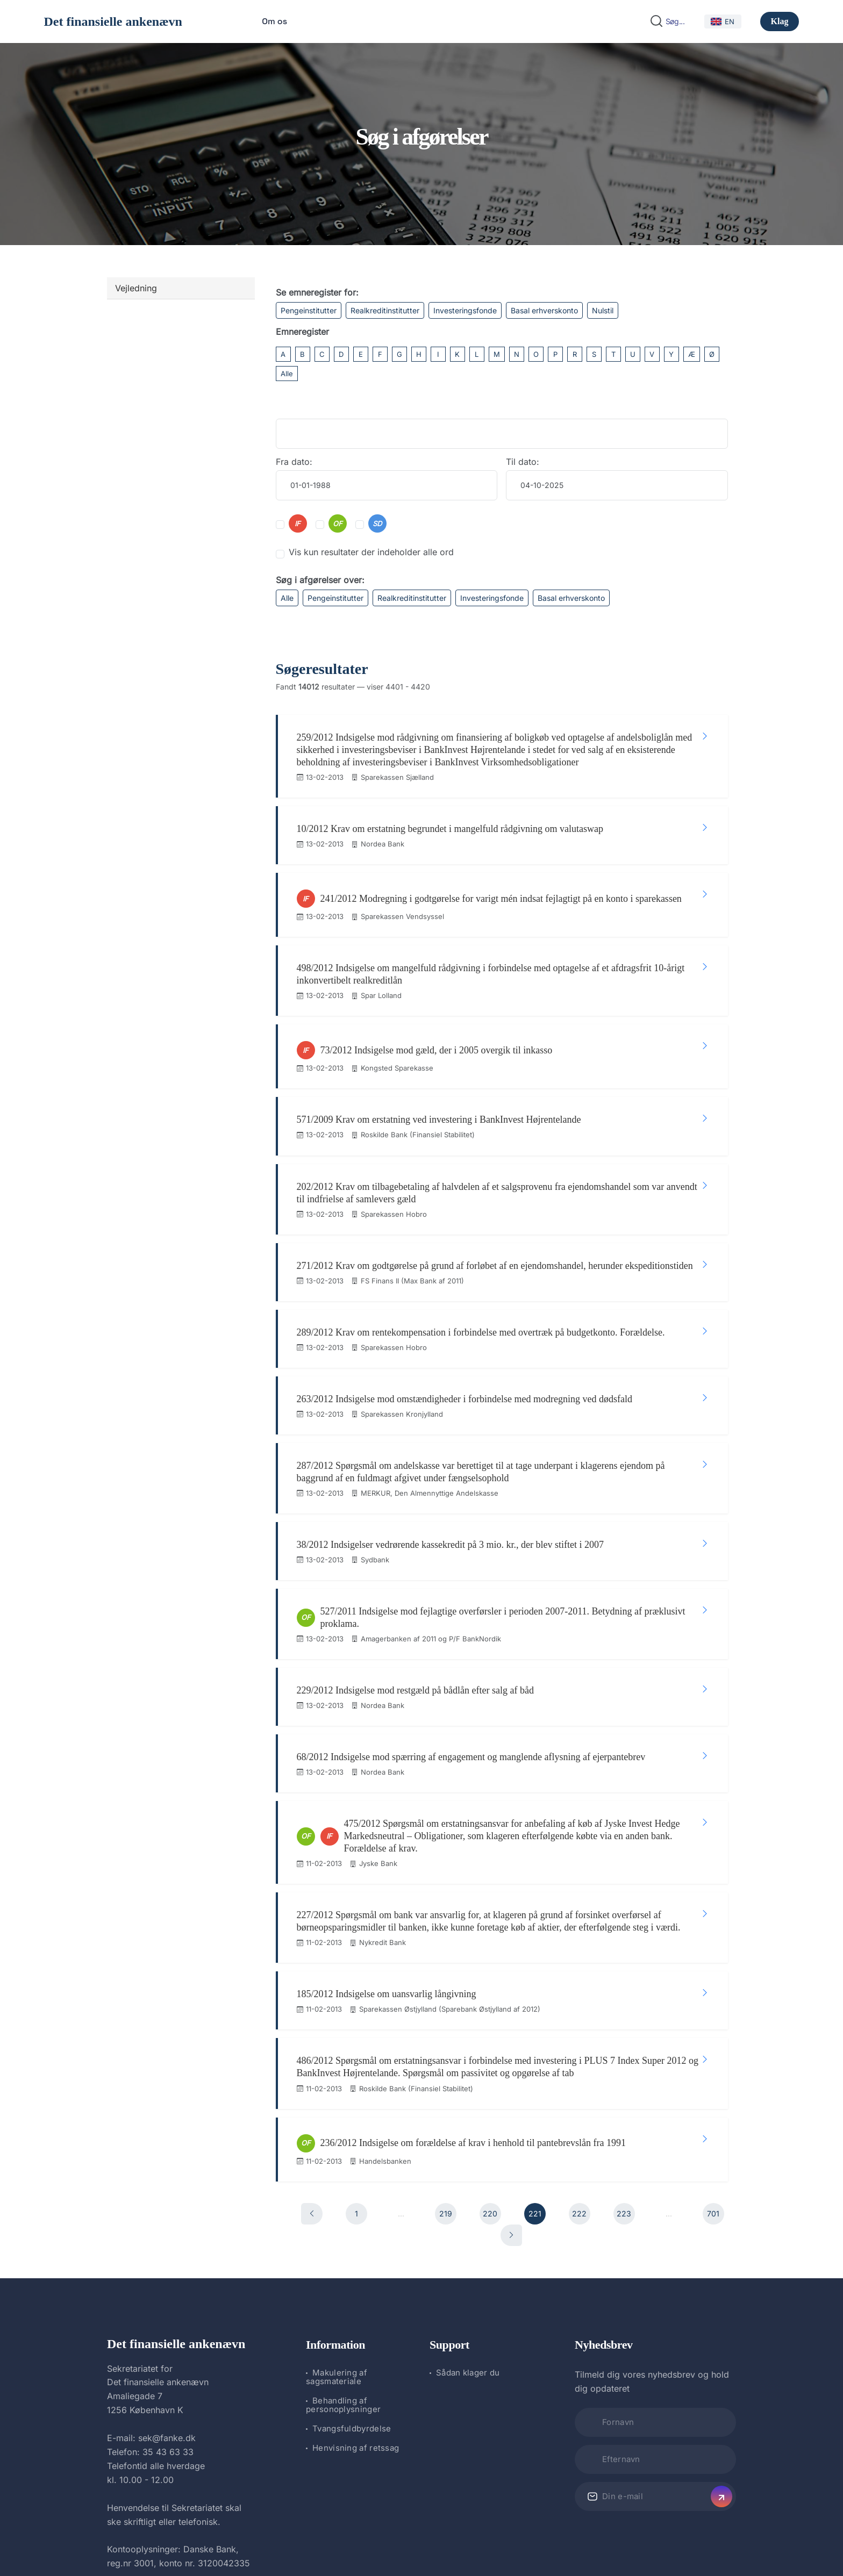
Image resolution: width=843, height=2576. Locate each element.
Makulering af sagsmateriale (336, 2225)
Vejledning (136, 288)
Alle (287, 373)
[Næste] (511, 2084)
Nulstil (602, 310)
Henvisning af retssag (355, 2297)
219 (445, 2062)
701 (713, 2062)
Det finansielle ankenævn (113, 21)
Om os (274, 21)
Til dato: (522, 461)
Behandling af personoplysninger (343, 2253)
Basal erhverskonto (544, 310)
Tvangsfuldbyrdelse (351, 2277)
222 (579, 2062)
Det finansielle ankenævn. (385, 2539)
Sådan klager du (468, 2221)
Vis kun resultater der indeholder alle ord (371, 552)
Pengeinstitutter (309, 310)
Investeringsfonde (465, 310)
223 (624, 2062)
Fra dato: (294, 461)
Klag (780, 21)
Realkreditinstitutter (385, 310)
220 (490, 2062)
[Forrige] (312, 2062)
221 (534, 2062)
